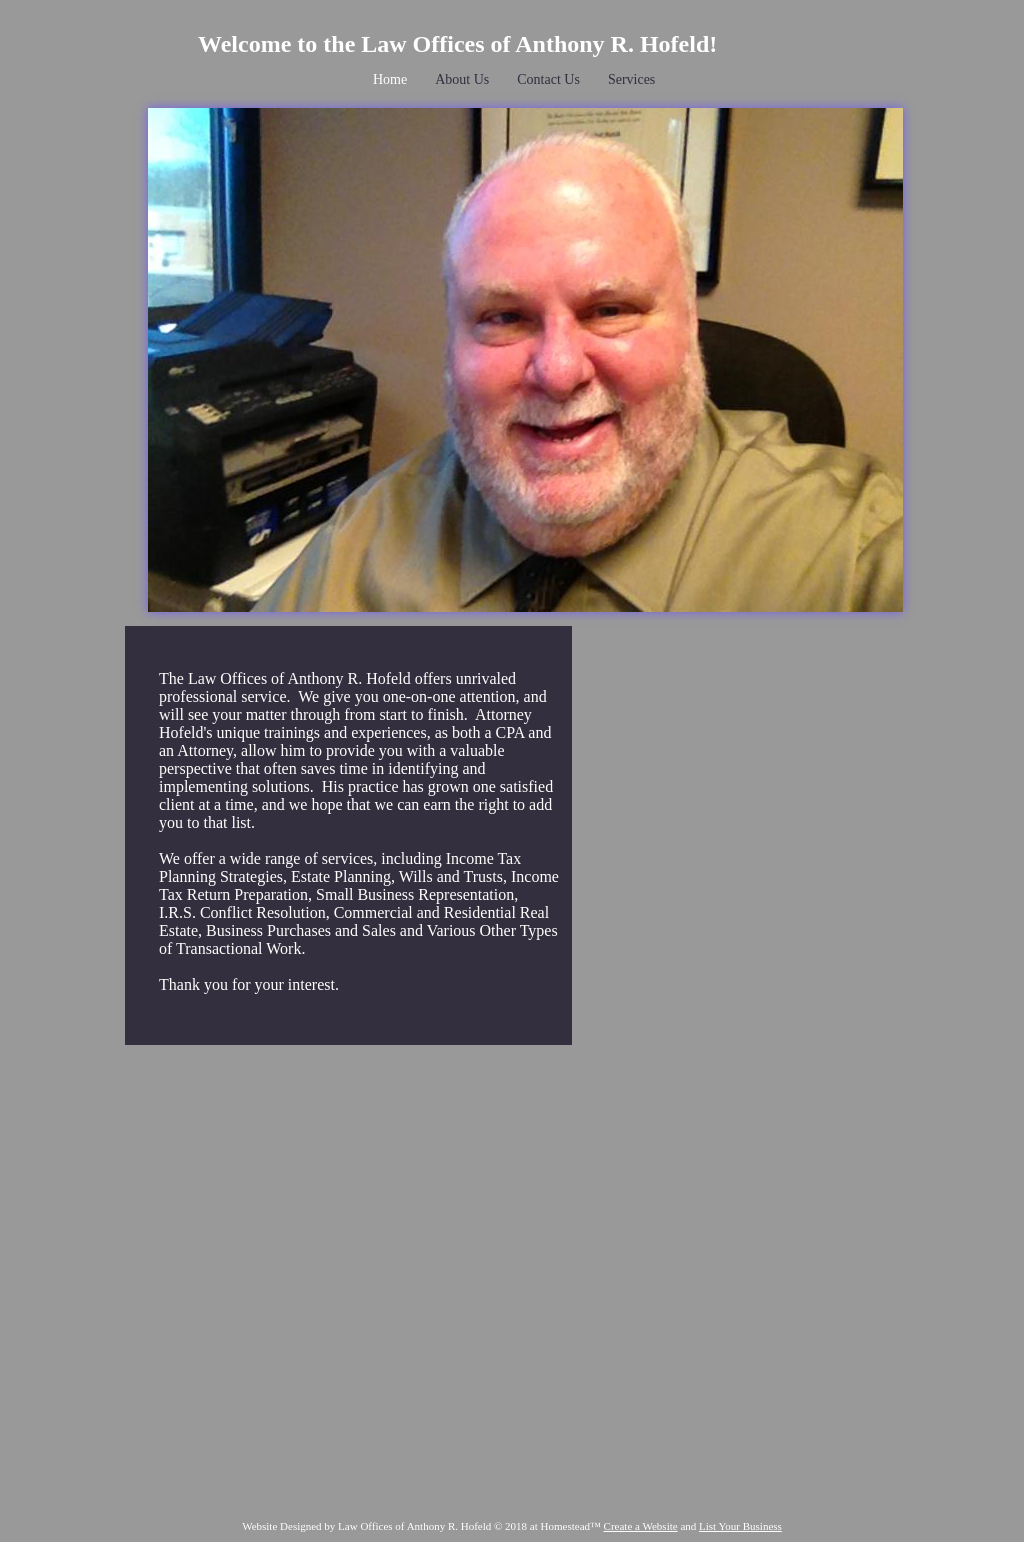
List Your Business (740, 1526)
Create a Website (641, 1526)
